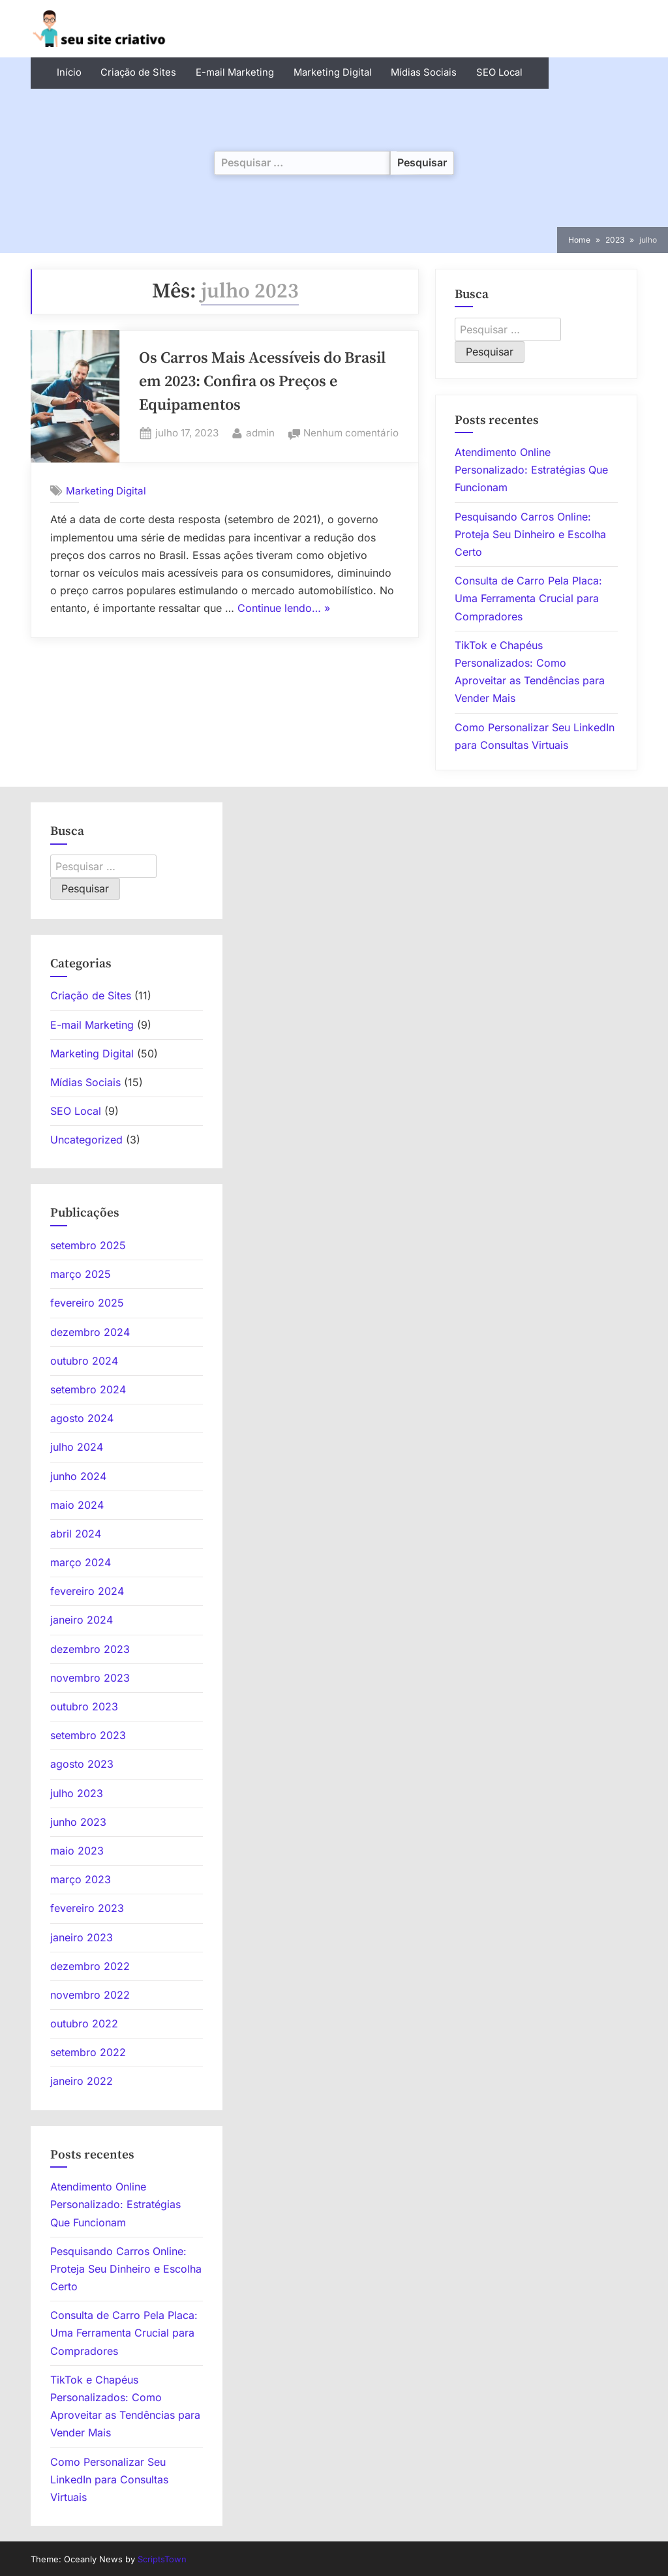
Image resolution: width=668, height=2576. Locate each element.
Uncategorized (86, 1139)
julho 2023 (76, 1793)
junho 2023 (78, 1821)
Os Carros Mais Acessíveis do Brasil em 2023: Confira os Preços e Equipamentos (262, 381)
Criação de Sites (138, 72)
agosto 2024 (82, 1418)
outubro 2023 (84, 1706)
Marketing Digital (333, 72)
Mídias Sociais (424, 72)
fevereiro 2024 (87, 1591)
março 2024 (80, 1562)
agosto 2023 (82, 1763)
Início (69, 72)
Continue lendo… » (283, 608)
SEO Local (499, 72)
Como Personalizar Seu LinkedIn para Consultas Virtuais (109, 2479)
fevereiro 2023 (87, 1908)
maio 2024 (77, 1504)
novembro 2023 (90, 1677)
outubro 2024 (84, 1360)
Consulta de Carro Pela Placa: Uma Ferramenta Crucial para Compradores (528, 598)
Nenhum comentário (351, 433)
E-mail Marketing (235, 72)
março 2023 (80, 1879)
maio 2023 (77, 1850)
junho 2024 (78, 1476)
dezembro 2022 (90, 1966)
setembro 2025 (88, 1245)
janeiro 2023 (81, 1937)
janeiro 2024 (81, 1619)
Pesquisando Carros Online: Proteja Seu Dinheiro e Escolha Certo (530, 534)
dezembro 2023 (90, 1649)
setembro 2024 (88, 1389)
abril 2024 (75, 1533)
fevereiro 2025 (87, 1302)
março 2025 (80, 1273)
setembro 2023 (88, 1735)
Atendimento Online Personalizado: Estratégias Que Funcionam (531, 470)
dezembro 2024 (90, 1332)
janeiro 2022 (81, 2080)
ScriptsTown (162, 2559)
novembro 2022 (90, 1994)
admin (260, 432)
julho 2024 (76, 1446)
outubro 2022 (84, 2023)
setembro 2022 (88, 2052)
